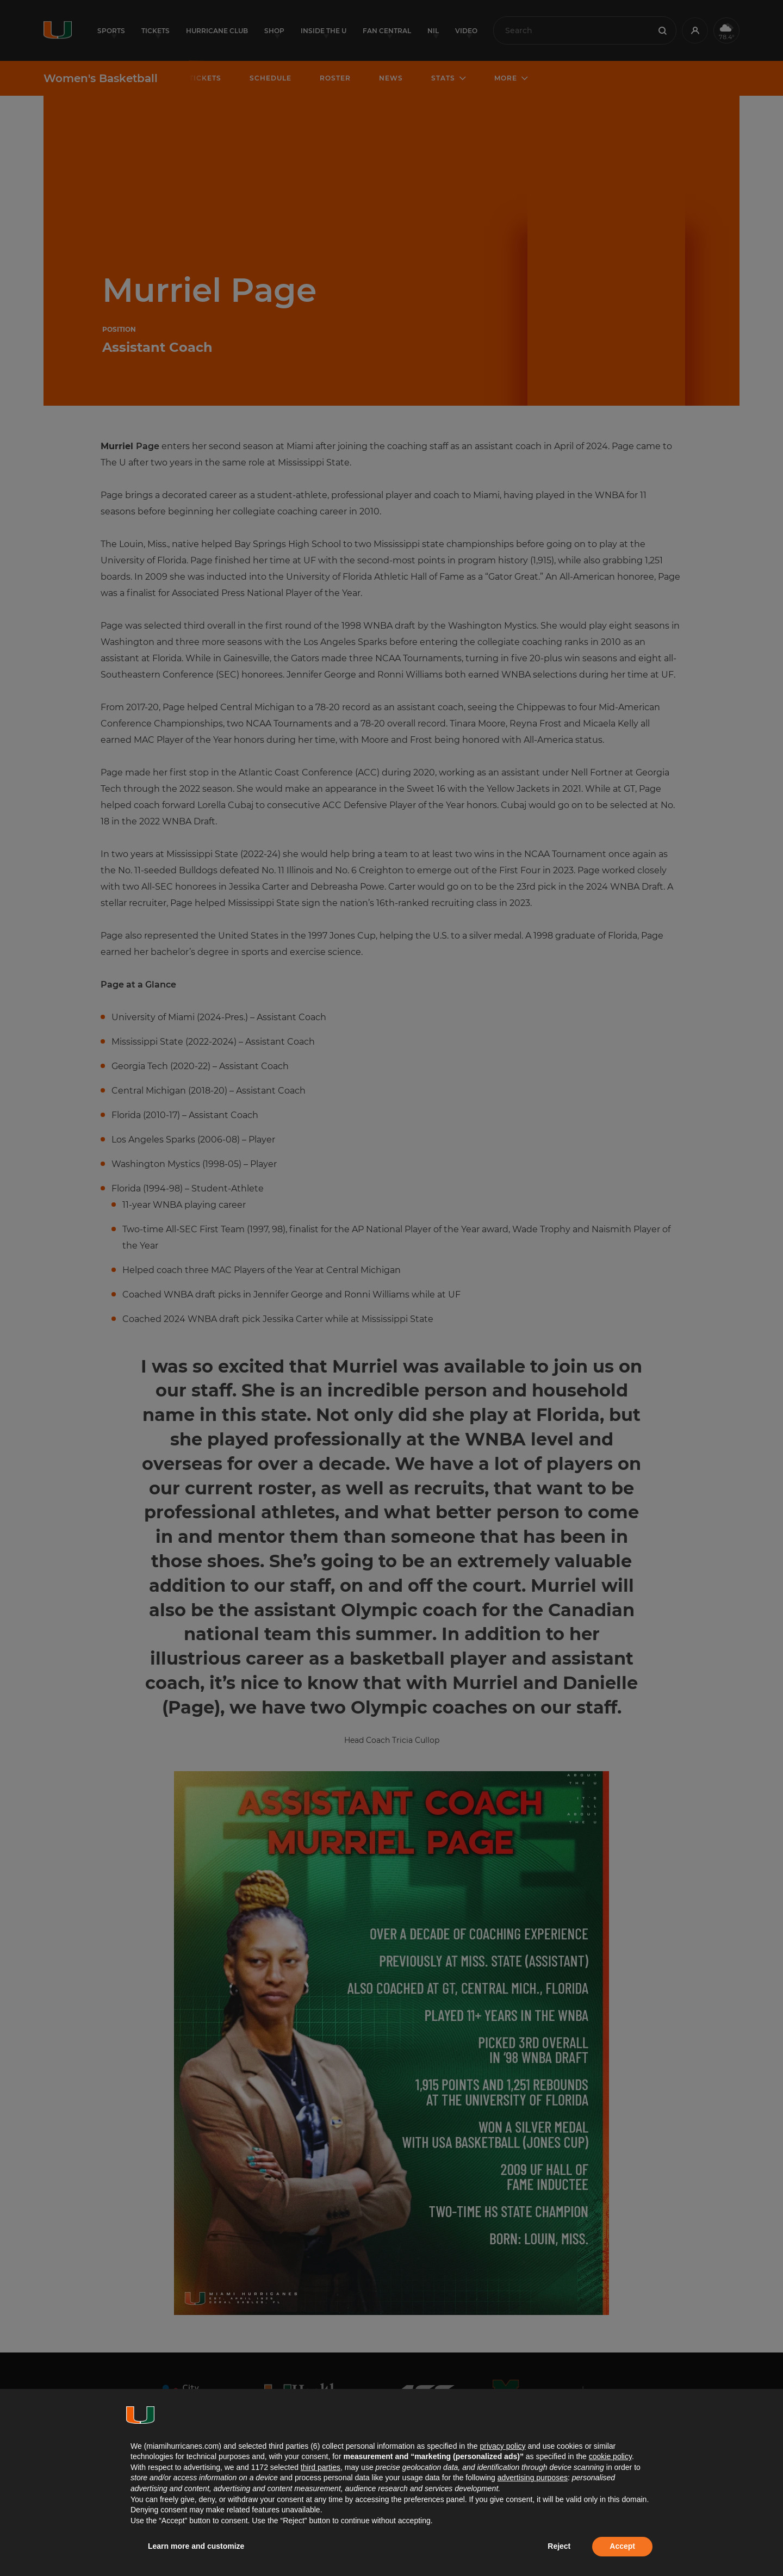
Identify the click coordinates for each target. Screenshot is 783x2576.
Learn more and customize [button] (196, 2546)
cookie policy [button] (610, 2456)
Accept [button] (622, 2546)
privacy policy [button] (502, 2446)
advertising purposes (533, 2477)
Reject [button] (559, 2546)
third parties (320, 2467)
